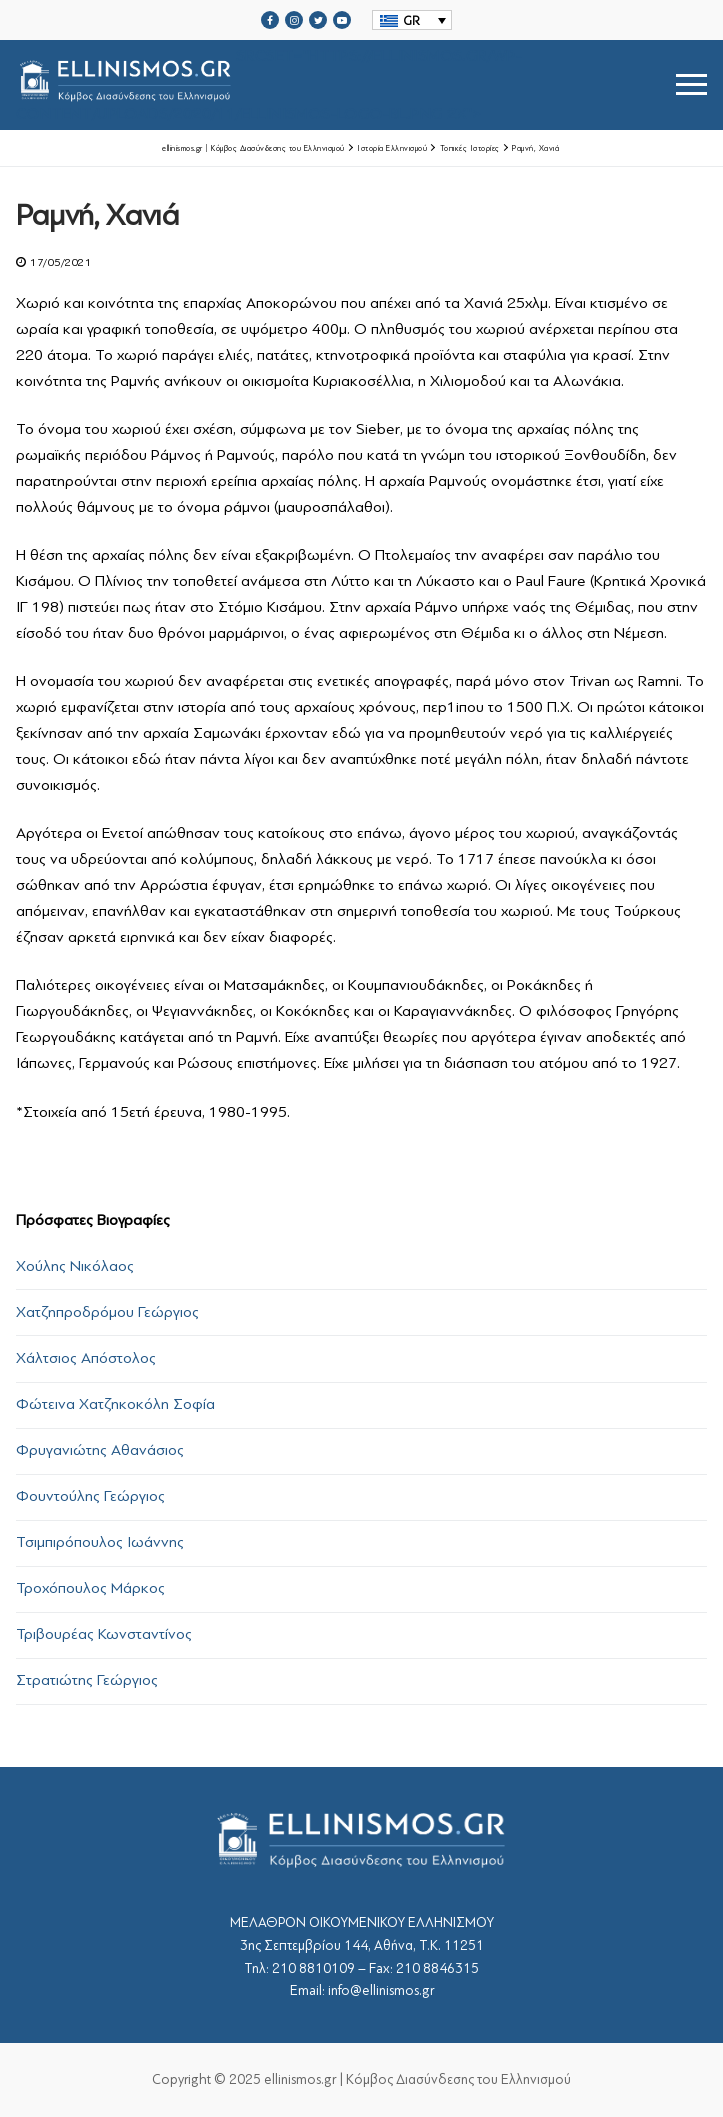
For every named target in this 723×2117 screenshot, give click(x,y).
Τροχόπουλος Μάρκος (90, 1588)
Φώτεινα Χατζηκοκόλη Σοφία (115, 1404)
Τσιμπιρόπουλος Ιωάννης (100, 1542)
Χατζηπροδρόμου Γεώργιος (107, 1312)
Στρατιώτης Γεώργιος (87, 1680)
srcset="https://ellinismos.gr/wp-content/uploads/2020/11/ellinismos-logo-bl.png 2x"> (269, 84)
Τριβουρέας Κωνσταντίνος (104, 1634)
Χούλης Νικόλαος (75, 1266)
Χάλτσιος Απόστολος (86, 1358)
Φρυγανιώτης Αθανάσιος (100, 1450)
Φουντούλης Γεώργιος (90, 1496)
